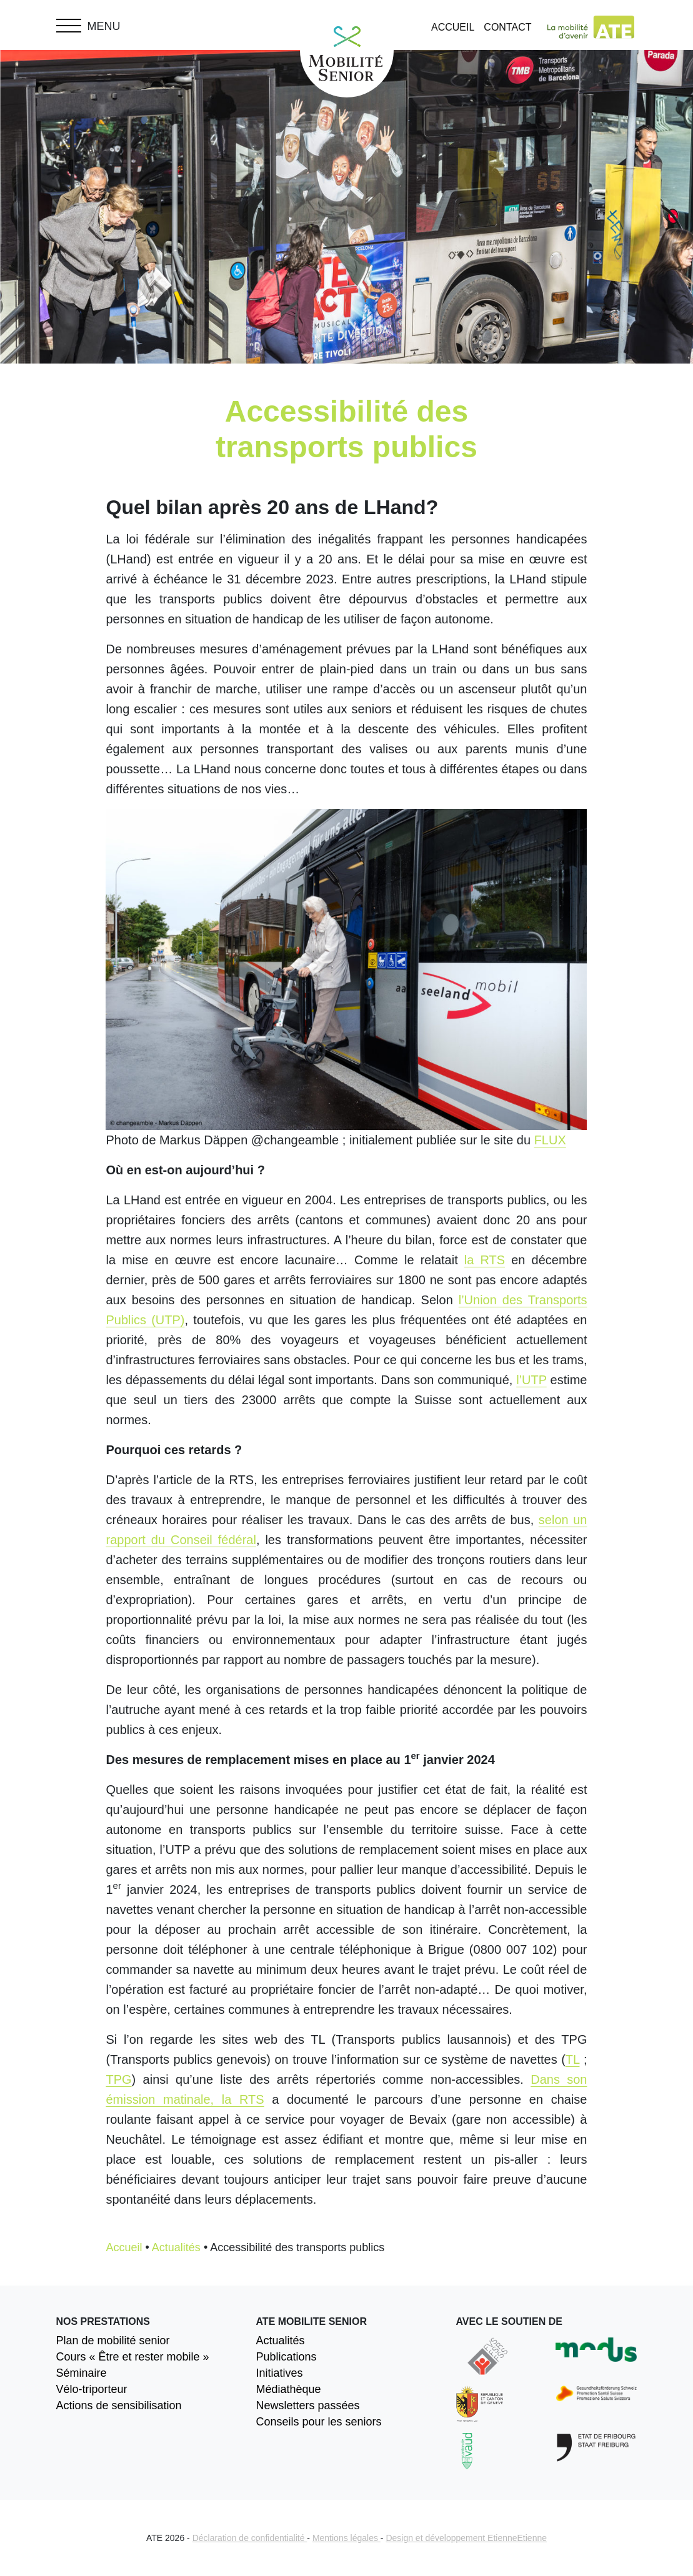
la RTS (484, 1260)
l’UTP (531, 1380)
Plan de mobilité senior (113, 2340)
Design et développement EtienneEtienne (466, 2538)
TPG (118, 2079)
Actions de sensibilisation (119, 2405)
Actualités (176, 2247)
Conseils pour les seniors (318, 2421)
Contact (507, 27)
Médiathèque (288, 2389)
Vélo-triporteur (91, 2389)
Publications (286, 2357)
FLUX (550, 1140)
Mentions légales (346, 2538)
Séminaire (81, 2373)
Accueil (452, 27)
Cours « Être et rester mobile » (132, 2357)
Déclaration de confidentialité (249, 2538)
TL (573, 2059)
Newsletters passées (307, 2405)
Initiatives (279, 2373)
